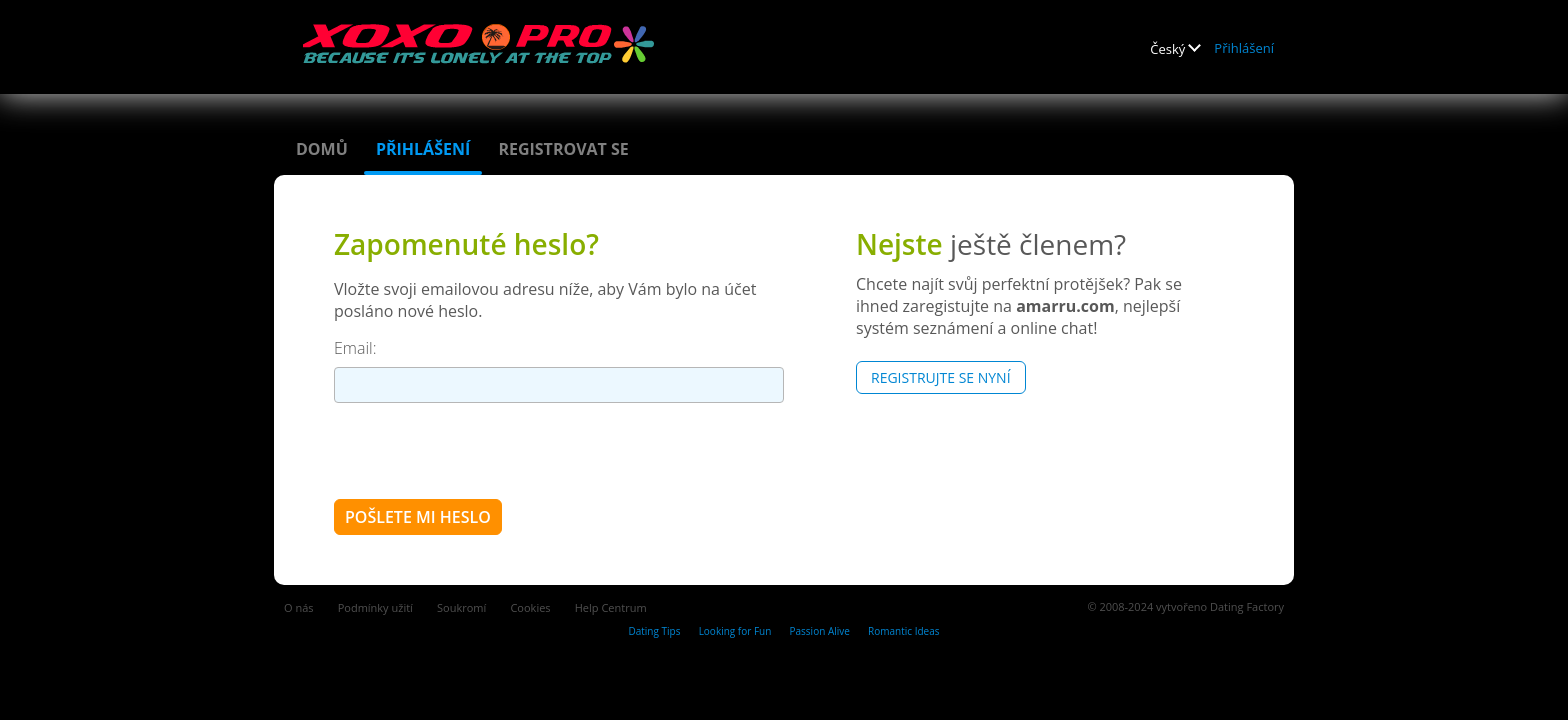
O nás (299, 607)
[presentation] (486, 450)
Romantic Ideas (903, 631)
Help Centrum (611, 607)
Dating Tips (654, 631)
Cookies (530, 607)
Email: (355, 348)
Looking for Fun (735, 631)
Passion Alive (820, 631)
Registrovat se (563, 149)
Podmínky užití (375, 607)
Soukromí (461, 607)
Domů (322, 149)
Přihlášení (1244, 48)
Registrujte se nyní (941, 377)
